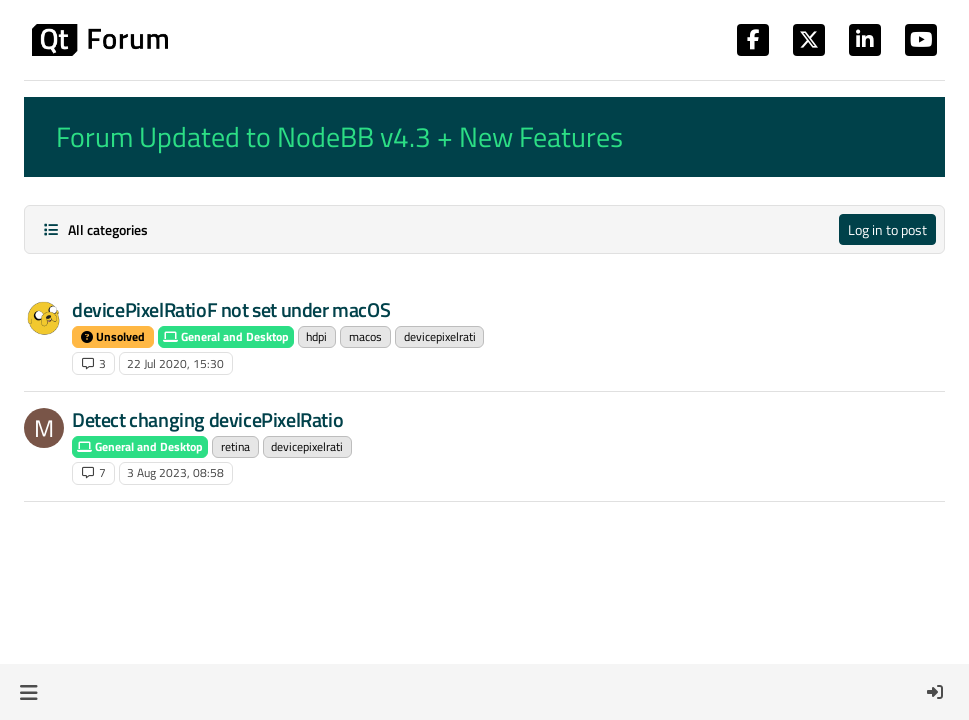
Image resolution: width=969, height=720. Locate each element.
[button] (28, 692)
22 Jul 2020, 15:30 (175, 363)
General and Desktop (226, 336)
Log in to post (887, 229)
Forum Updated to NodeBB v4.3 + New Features (339, 137)
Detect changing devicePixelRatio (207, 419)
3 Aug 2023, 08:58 (175, 472)
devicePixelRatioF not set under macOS (231, 309)
